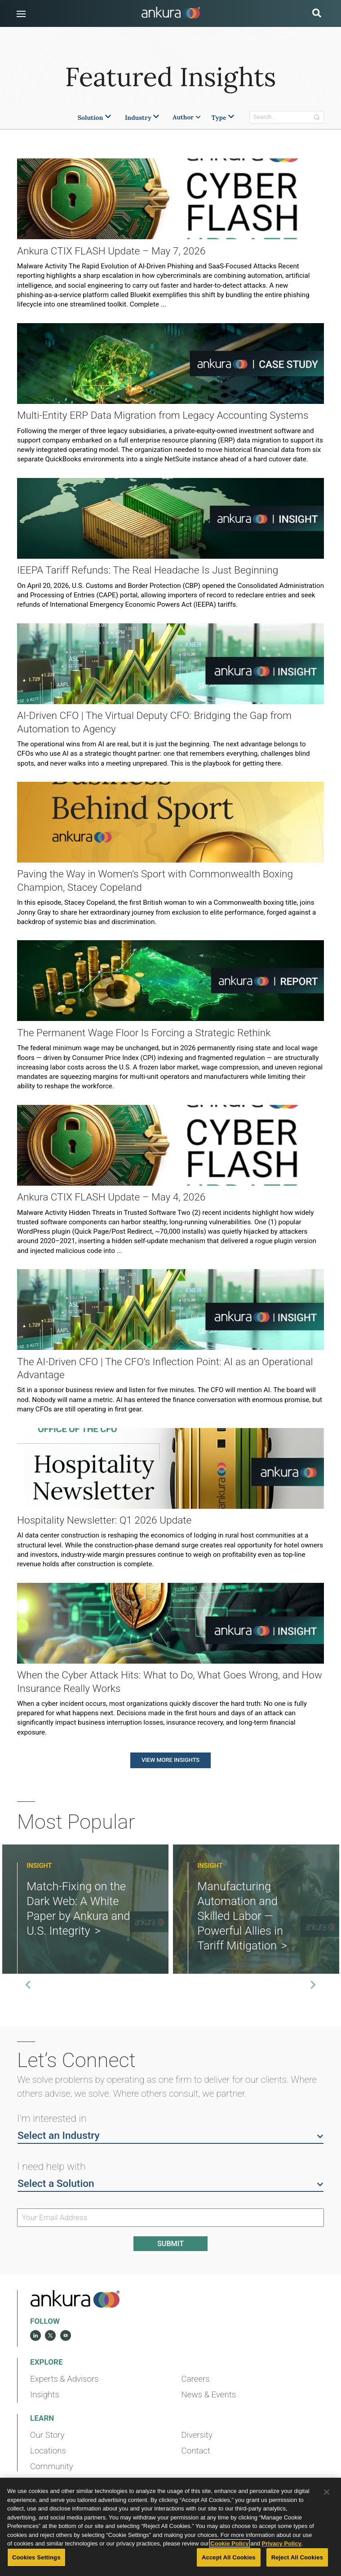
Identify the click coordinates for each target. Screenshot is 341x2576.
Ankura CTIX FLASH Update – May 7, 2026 (111, 251)
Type (224, 118)
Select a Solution (170, 2183)
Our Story (47, 2435)
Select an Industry (170, 2135)
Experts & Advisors (64, 2379)
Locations (48, 2451)
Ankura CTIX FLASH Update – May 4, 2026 (111, 1197)
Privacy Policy (281, 2543)
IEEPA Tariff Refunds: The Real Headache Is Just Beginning (147, 570)
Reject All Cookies (297, 2557)
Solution (95, 118)
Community (51, 2466)
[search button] (317, 14)
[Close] (327, 2492)
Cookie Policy (229, 2543)
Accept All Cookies (229, 2557)
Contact (196, 2451)
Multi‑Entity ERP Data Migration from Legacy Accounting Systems (162, 415)
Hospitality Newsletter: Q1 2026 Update (104, 1520)
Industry (142, 118)
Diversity (197, 2435)
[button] (21, 14)
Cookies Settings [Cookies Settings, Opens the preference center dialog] (36, 2557)
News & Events (209, 2395)
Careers (196, 2379)
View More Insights (170, 1760)
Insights (44, 2395)
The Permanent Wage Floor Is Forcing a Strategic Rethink (143, 1033)
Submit (170, 2243)
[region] (170, 2527)
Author (187, 117)
